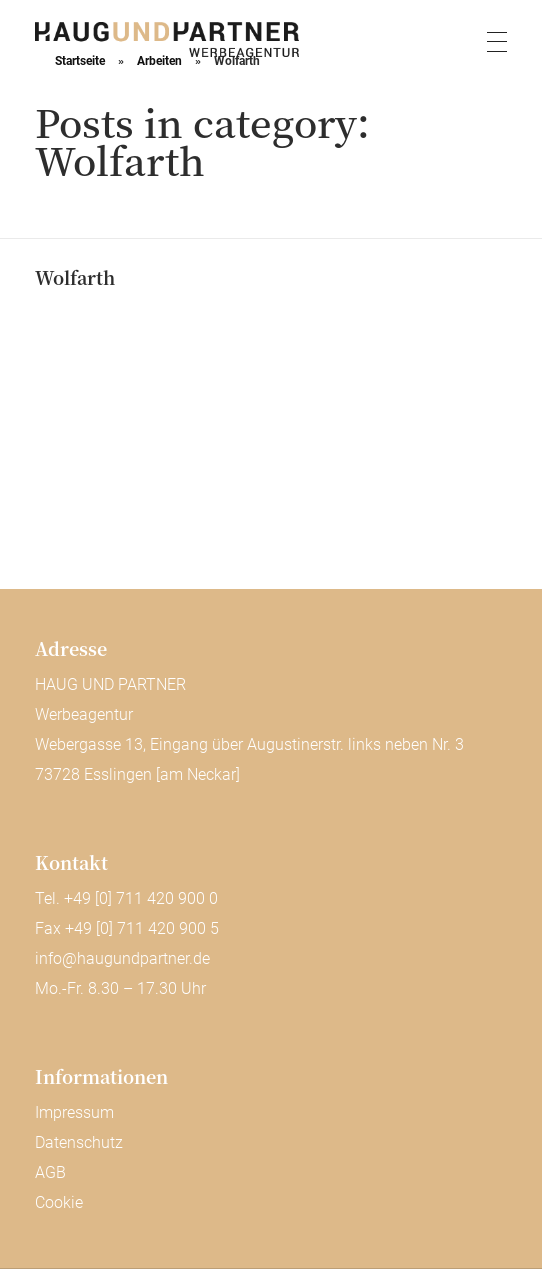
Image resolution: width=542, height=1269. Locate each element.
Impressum (74, 1112)
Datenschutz (79, 1142)
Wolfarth (75, 277)
